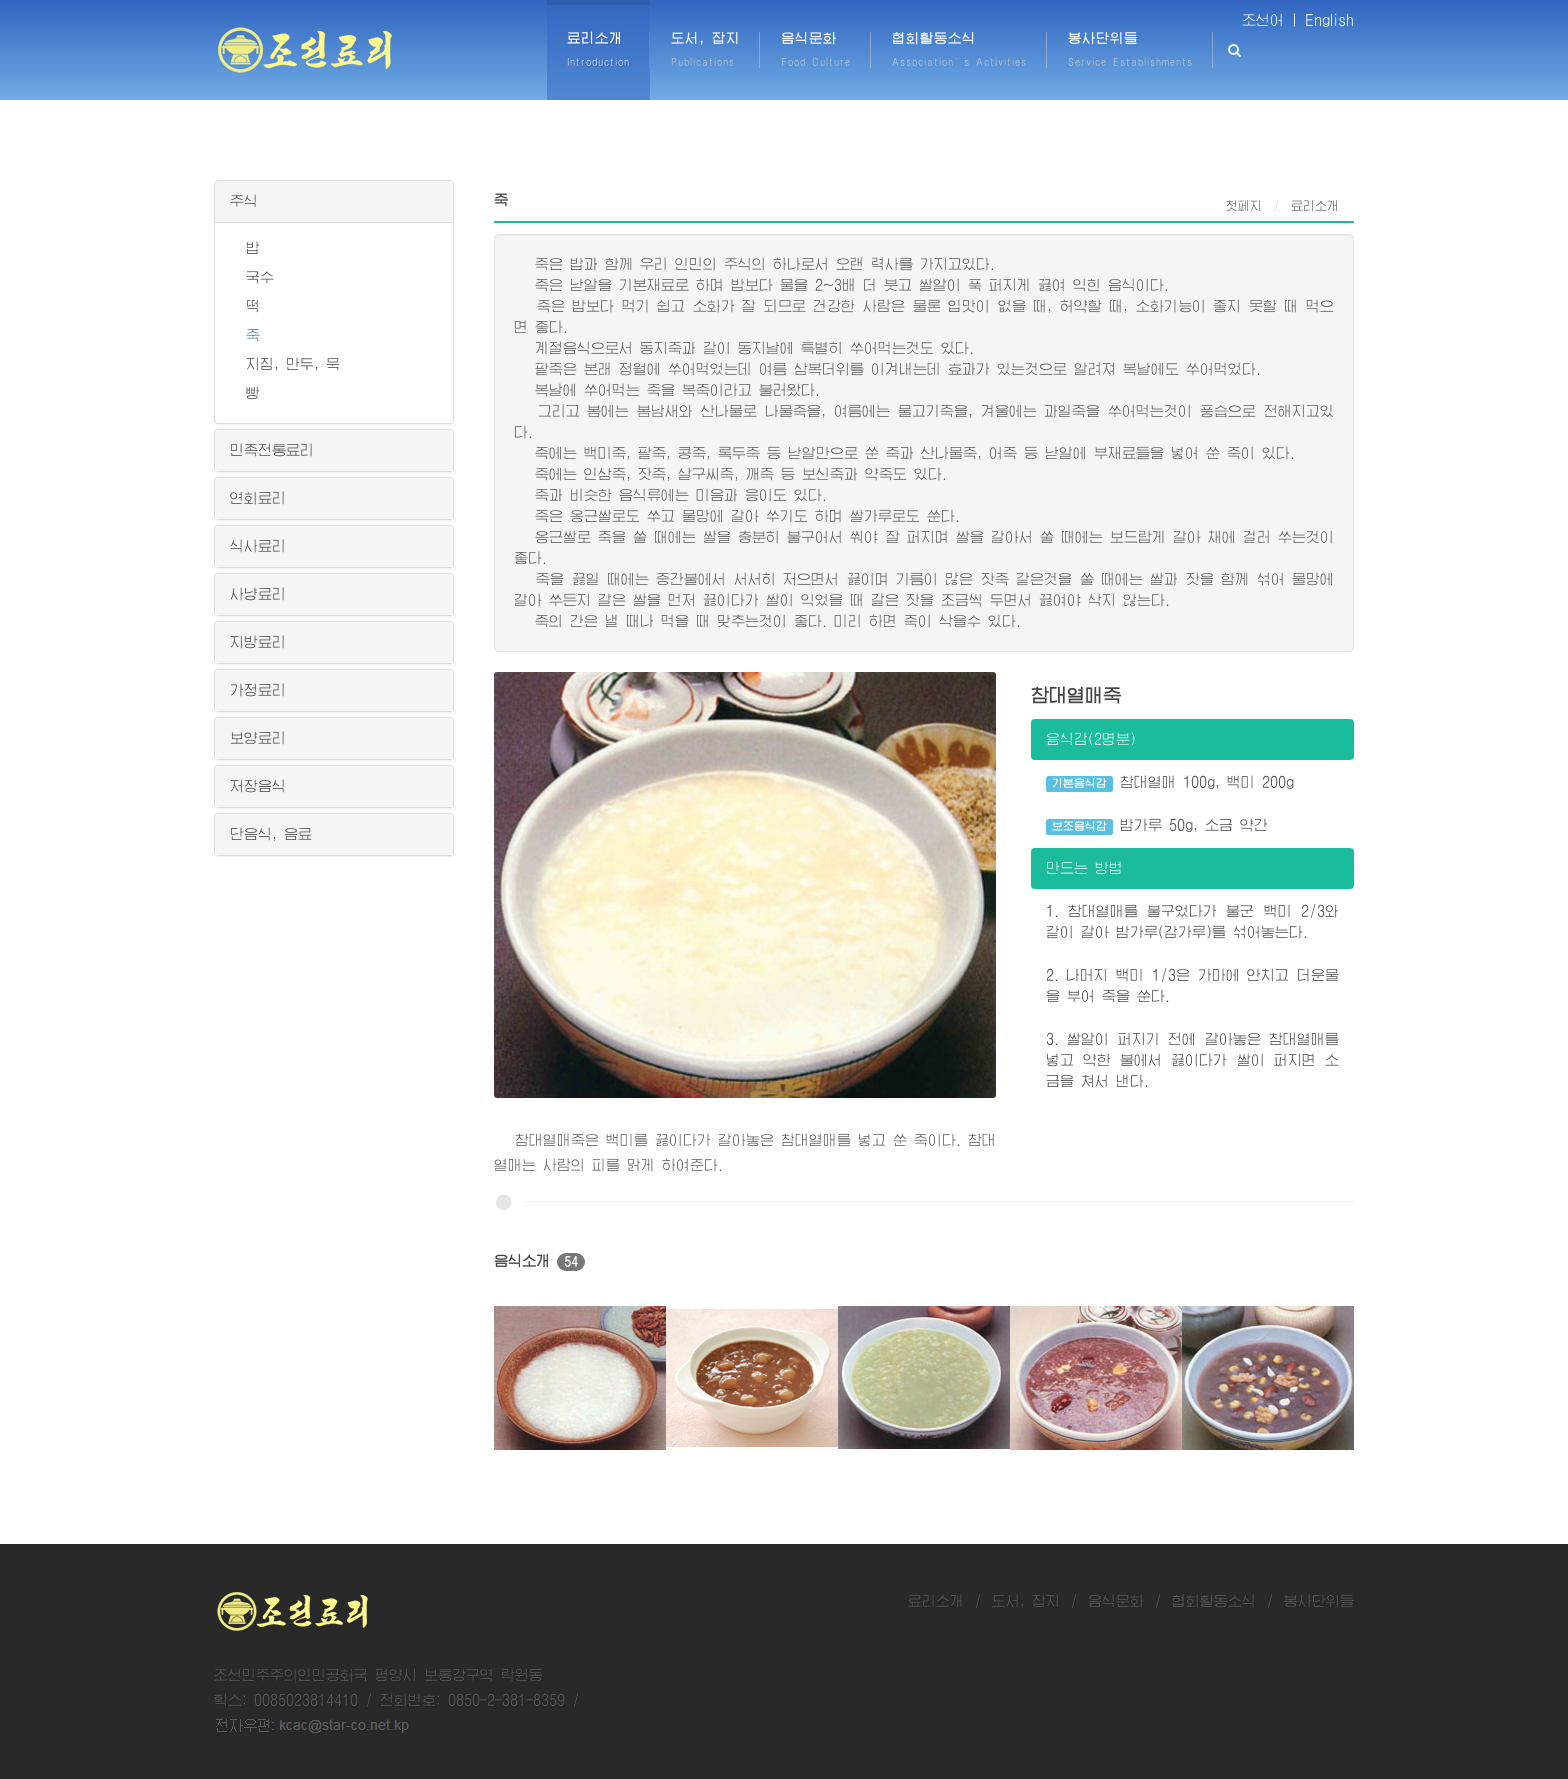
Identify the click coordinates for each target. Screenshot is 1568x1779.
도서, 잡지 (1026, 1601)
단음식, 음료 (271, 834)
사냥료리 (258, 594)
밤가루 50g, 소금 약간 (1157, 826)
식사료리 (258, 546)
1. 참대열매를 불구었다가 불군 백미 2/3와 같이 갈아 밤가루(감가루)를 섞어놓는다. (1192, 921)
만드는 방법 (1084, 868)
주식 (244, 201)
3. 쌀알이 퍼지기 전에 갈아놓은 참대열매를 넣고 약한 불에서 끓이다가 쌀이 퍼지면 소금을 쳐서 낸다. (1192, 1060)
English (1329, 20)
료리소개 (936, 1601)
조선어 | (1270, 20)
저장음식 (258, 786)
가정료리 (258, 690)
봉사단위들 (1319, 1601)
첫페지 (1244, 206)
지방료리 (258, 642)
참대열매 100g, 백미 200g (1170, 783)
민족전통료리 (272, 450)
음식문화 (1116, 1601)
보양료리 (258, 738)
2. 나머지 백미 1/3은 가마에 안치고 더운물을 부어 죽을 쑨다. (1192, 985)
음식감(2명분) (1091, 739)
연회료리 (258, 498)
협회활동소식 (1214, 1601)
